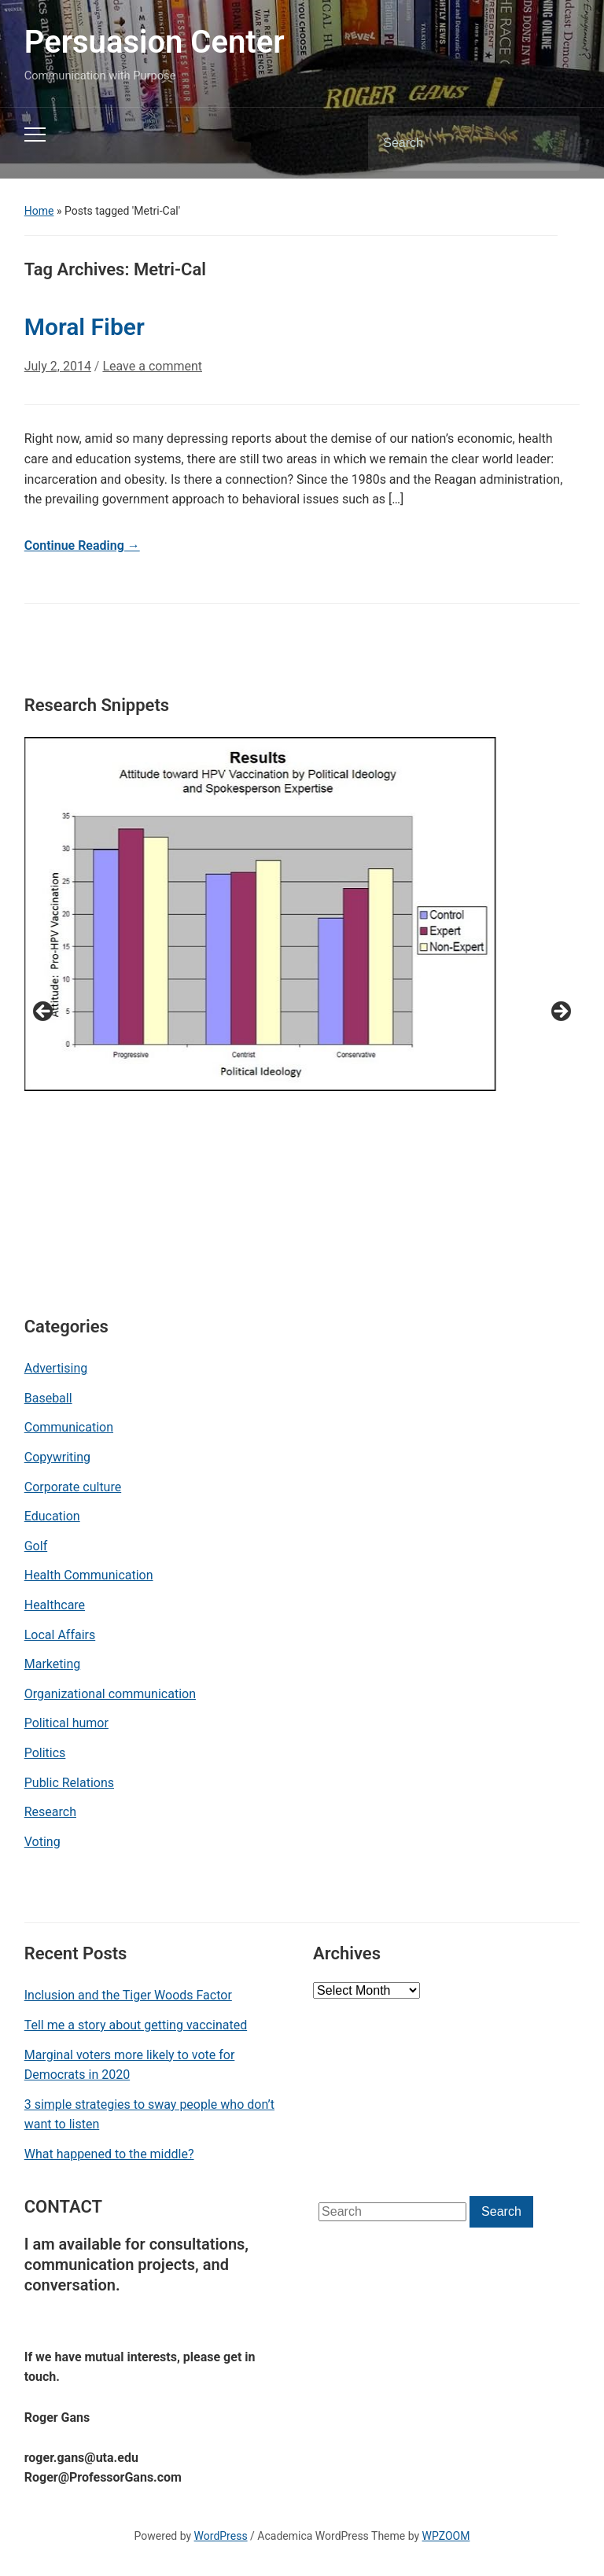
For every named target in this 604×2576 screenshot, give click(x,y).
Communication (68, 1427)
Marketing (52, 1664)
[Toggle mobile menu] (35, 134)
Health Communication (88, 1575)
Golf (35, 1546)
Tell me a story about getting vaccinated (135, 2025)
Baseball (48, 1398)
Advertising (56, 1368)
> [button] (560, 1012)
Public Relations (69, 1782)
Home (39, 211)
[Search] (454, 143)
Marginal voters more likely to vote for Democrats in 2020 (129, 2065)
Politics (45, 1752)
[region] (302, 1016)
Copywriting (57, 1457)
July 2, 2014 (57, 366)
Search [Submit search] (554, 143)
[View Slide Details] (260, 914)
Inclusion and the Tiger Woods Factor (128, 1995)
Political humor (66, 1722)
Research (50, 1811)
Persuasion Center (154, 42)
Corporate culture (72, 1487)
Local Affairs (60, 1634)
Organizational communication (110, 1693)
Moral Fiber (84, 327)
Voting (42, 1841)
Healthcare (54, 1605)
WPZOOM (446, 2536)
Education (52, 1516)
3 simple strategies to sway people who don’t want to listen (149, 2114)
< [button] (44, 1012)
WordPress (221, 2536)
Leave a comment (152, 366)
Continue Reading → (82, 545)
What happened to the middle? (109, 2154)
